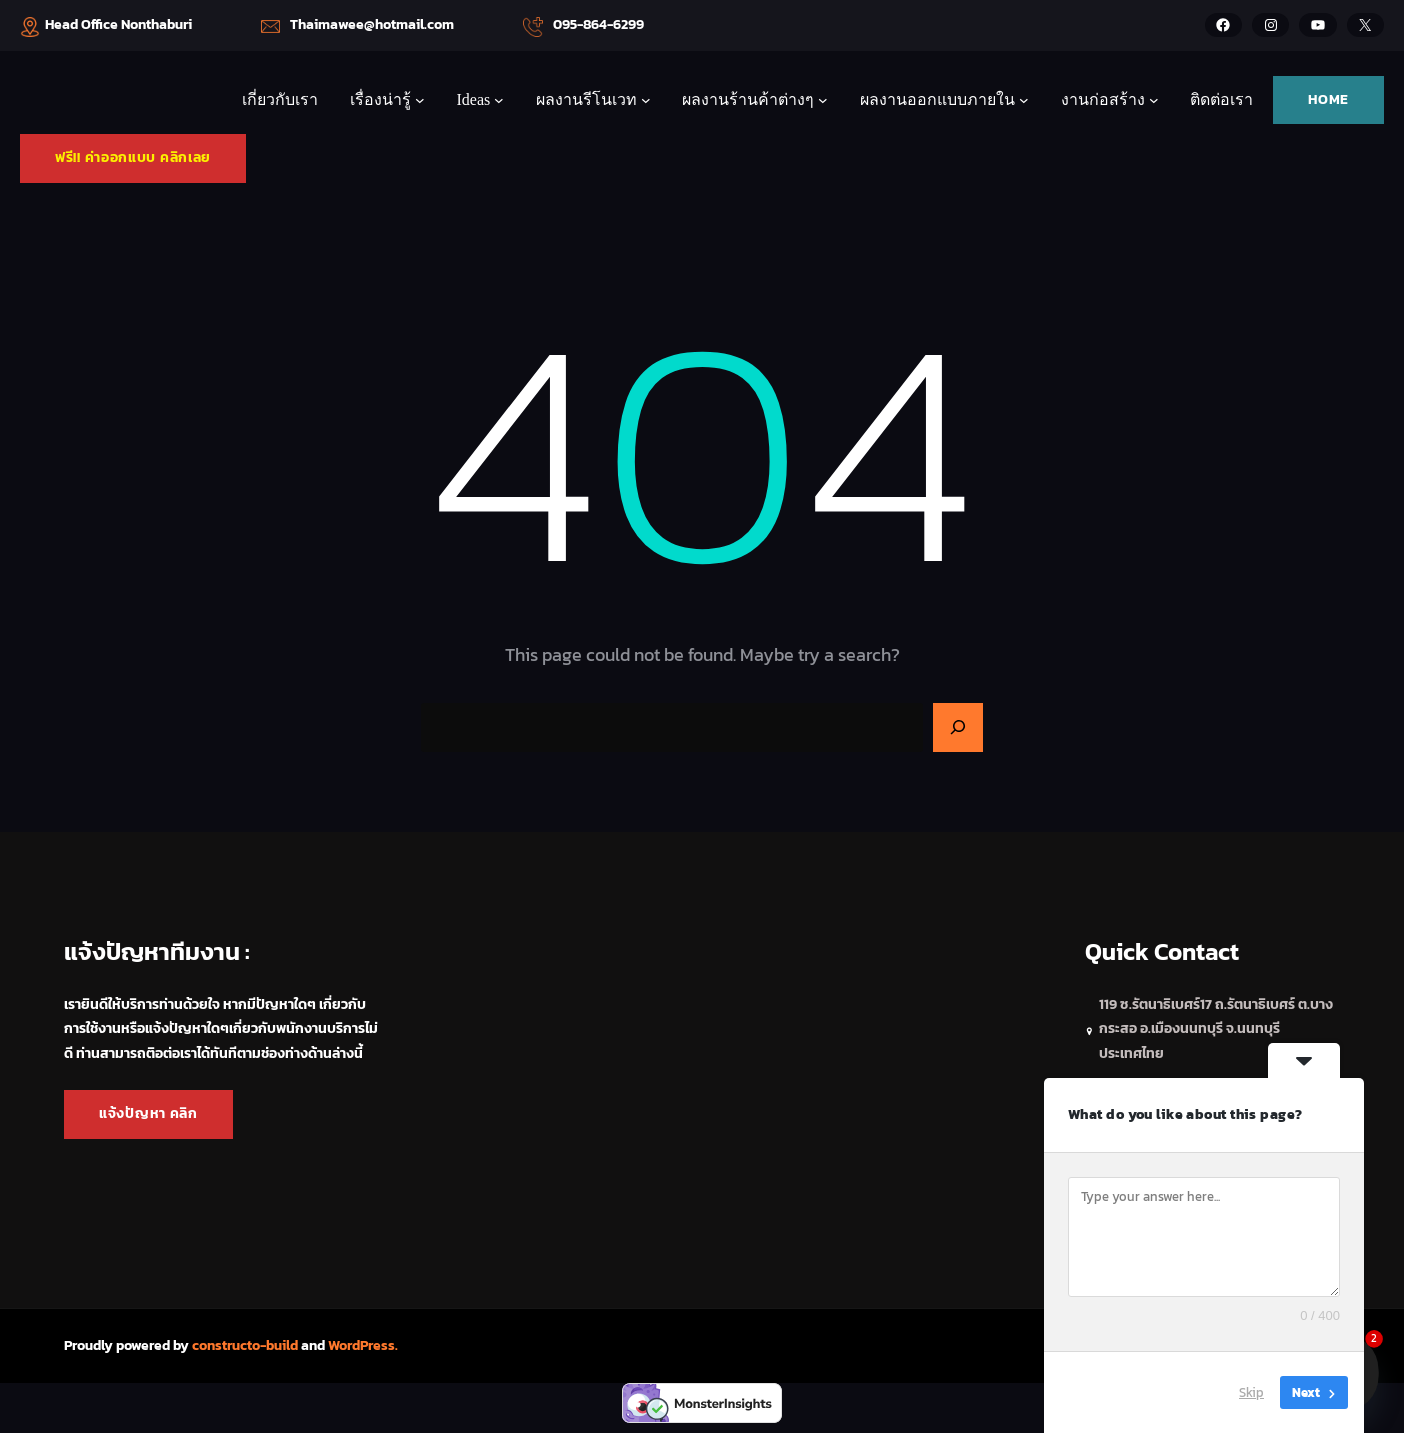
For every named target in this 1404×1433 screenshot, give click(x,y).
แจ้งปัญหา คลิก (148, 1113)
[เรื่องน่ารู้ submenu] (420, 100)
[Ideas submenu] (499, 100)
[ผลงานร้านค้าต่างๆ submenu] (823, 100)
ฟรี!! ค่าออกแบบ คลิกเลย (133, 157)
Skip (1251, 1392)
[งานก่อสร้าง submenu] (1154, 100)
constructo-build (245, 1345)
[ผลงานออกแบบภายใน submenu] (1024, 100)
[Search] (958, 728)
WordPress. (363, 1345)
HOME (1328, 99)
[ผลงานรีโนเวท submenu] (646, 100)
